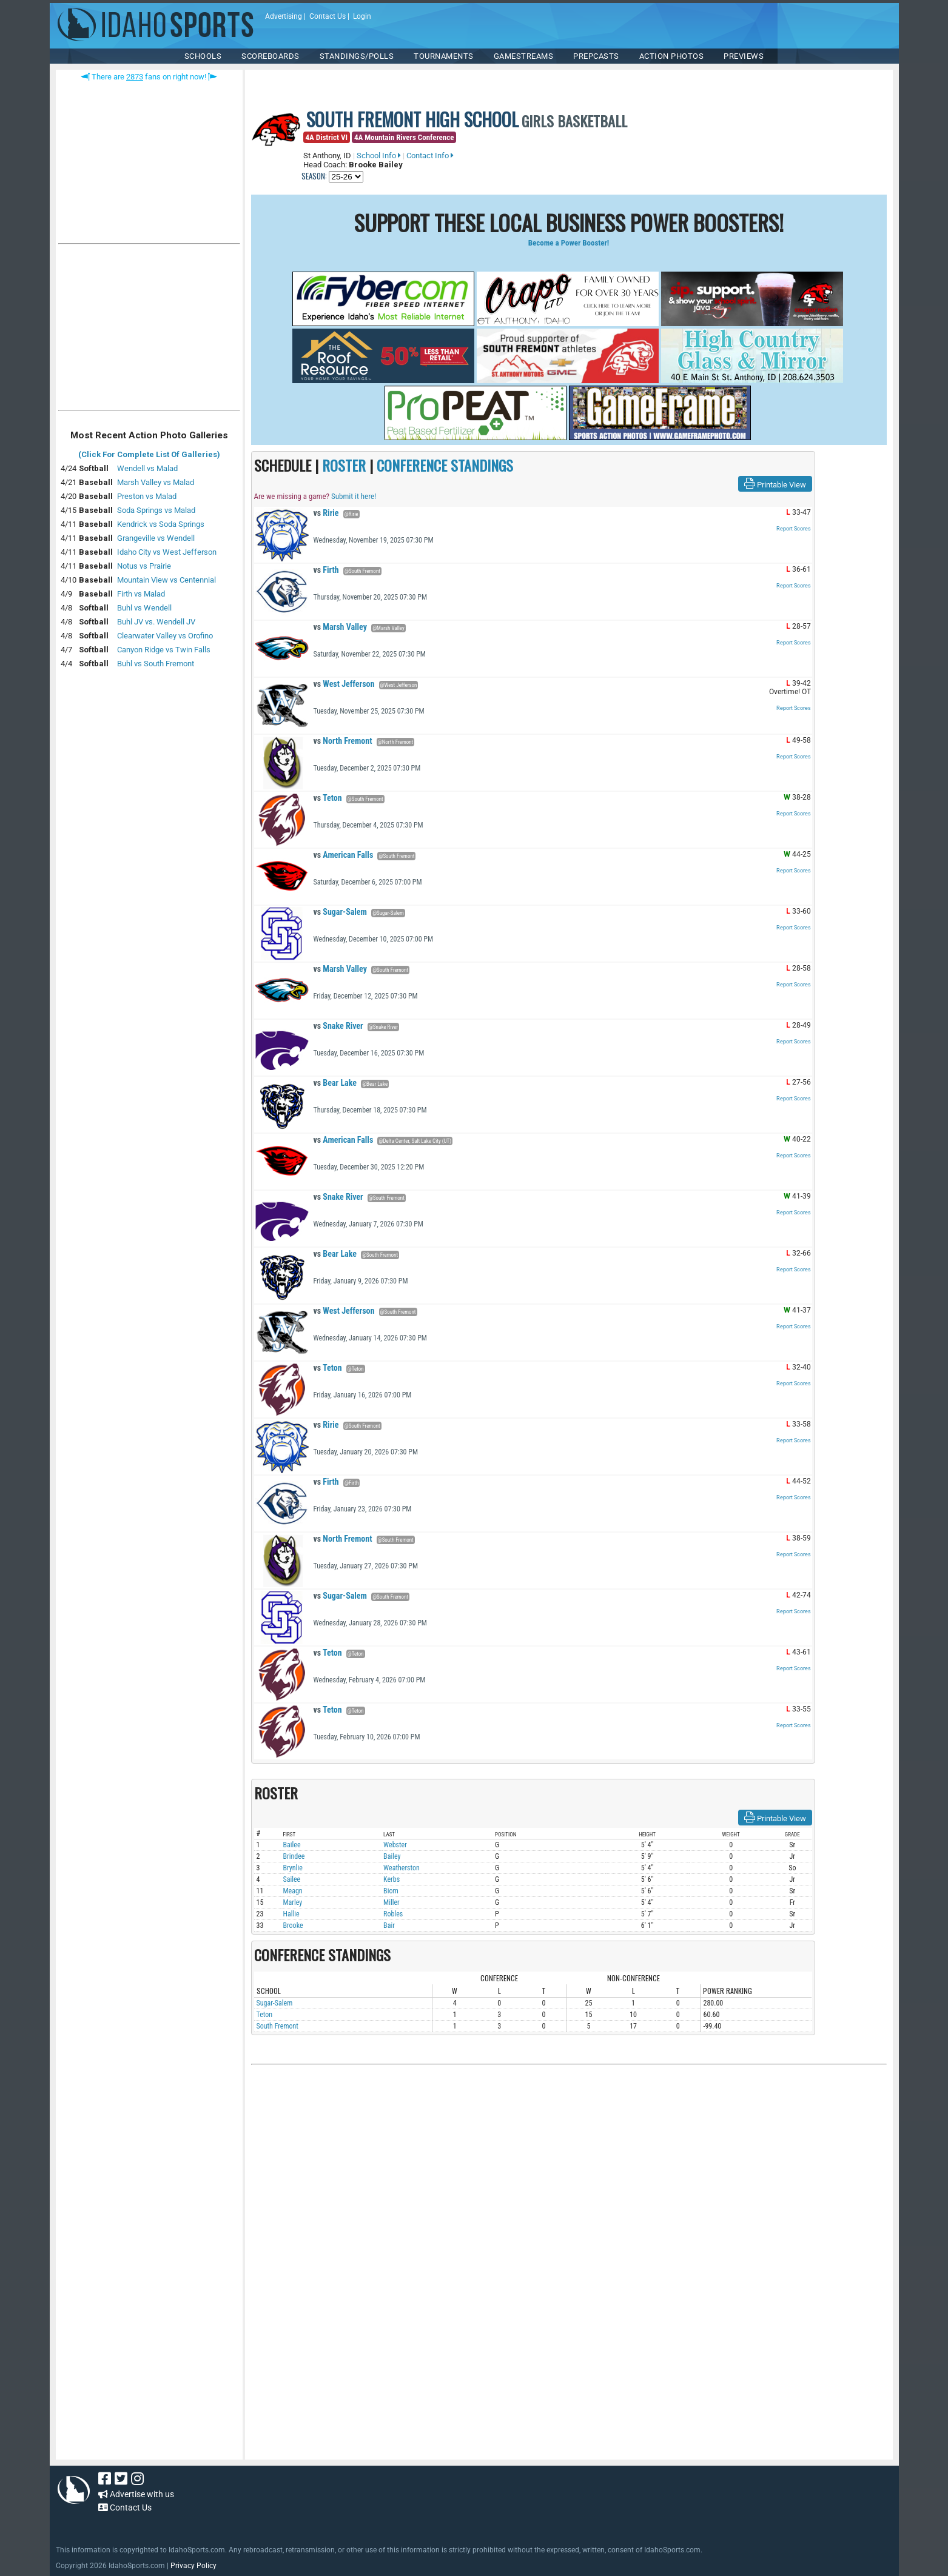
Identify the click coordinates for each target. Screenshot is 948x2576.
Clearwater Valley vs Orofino (165, 635)
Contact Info (430, 155)
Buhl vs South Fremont (155, 663)
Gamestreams (524, 56)
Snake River (338, 1026)
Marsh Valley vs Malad (155, 482)
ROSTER (344, 465)
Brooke (293, 1925)
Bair (389, 1925)
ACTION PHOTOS (671, 56)
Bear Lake (335, 1083)
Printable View (775, 483)
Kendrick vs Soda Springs (160, 524)
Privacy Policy (193, 2565)
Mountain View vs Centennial (166, 579)
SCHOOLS (203, 56)
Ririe (326, 513)
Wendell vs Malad (147, 468)
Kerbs (391, 1879)
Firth (326, 570)
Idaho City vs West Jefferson (167, 552)
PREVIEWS (744, 56)
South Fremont (277, 2026)
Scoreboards (270, 56)
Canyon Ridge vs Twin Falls (163, 649)
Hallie (291, 1914)
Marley (293, 1902)
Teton (328, 798)
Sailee (292, 1879)
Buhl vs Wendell (144, 607)
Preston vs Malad (146, 496)
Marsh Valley (340, 627)
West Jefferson (344, 684)
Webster (395, 1845)
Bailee (292, 1845)
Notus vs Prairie (144, 565)
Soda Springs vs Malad (156, 510)
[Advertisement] (149, 330)
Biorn (390, 1891)
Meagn (293, 1891)
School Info (379, 155)
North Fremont (343, 741)
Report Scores (793, 529)
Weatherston (401, 1868)
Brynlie (293, 1868)
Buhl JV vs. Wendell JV (156, 621)
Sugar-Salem (340, 912)
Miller (391, 1902)
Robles (393, 1914)
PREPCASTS (596, 56)
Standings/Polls (357, 56)
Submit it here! (353, 496)
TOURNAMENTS (444, 56)
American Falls (344, 855)
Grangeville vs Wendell (156, 538)
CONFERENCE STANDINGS (445, 465)
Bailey (391, 1856)
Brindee (294, 1856)
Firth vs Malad (141, 593)
